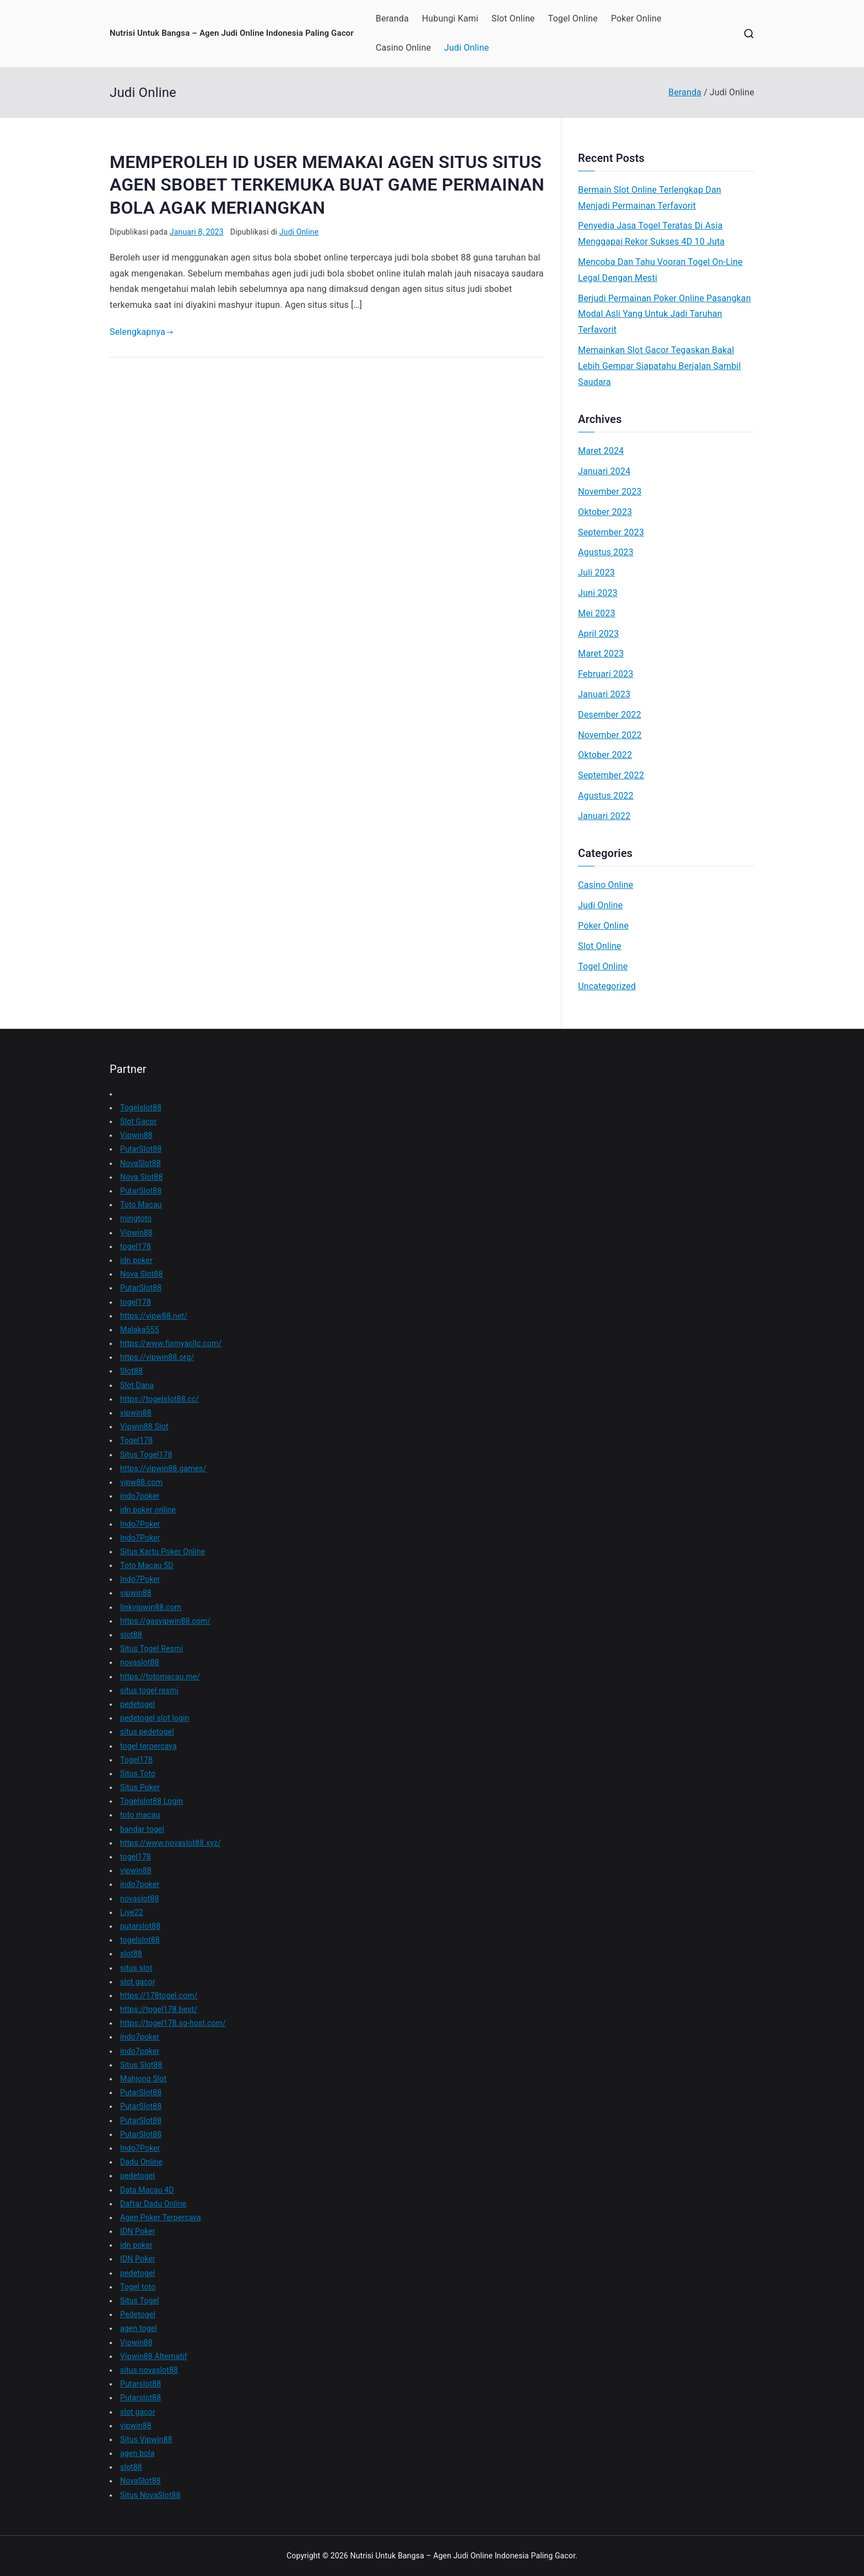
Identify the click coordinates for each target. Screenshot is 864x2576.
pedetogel (137, 1704)
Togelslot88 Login (151, 1801)
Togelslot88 (140, 1107)
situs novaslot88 (149, 2370)
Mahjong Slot (143, 2078)
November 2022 (610, 735)
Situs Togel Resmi (151, 1648)
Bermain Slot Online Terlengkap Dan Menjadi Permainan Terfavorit (649, 198)
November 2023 (610, 491)
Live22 (131, 1912)
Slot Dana (137, 1385)
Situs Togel (139, 2300)
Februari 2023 (605, 674)
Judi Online (466, 47)
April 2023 (598, 633)
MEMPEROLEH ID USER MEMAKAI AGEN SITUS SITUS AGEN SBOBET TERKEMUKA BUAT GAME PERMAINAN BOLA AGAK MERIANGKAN (327, 184)
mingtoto (136, 1218)
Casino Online (403, 47)
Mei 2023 (596, 613)
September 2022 (611, 775)
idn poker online (148, 1509)
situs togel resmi (149, 1690)
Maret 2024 (601, 451)
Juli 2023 (596, 572)
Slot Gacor (138, 1121)
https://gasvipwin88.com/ (165, 1621)
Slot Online (513, 18)
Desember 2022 (609, 714)
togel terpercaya (148, 1746)
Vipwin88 (136, 1135)
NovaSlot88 (140, 1163)
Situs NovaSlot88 (150, 2495)
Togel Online (573, 18)
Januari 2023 (604, 694)
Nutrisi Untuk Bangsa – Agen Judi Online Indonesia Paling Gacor (232, 33)
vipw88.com (141, 1482)
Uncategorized (607, 986)
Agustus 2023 (606, 552)
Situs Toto (137, 1773)
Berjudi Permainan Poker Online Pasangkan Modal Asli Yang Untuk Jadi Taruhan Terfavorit (664, 314)
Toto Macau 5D (147, 1565)
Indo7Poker (140, 1524)
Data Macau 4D (147, 2189)
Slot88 (131, 1370)
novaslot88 (139, 1662)
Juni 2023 (598, 593)
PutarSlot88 (140, 1149)
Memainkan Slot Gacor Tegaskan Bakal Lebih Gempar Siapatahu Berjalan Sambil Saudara (659, 366)
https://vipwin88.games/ (163, 1468)
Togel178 (136, 1440)
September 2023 (611, 532)
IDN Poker (137, 2231)
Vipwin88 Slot (144, 1426)
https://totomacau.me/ (160, 1676)
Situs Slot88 (141, 2064)
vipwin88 (136, 1412)
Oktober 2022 (605, 755)
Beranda (392, 18)
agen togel (138, 2328)
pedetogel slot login (154, 1717)
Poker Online (636, 18)
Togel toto (137, 2286)
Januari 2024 (604, 471)
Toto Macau (141, 1204)
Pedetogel (137, 2314)
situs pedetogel (147, 1731)
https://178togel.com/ (159, 1995)
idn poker (136, 1260)
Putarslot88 (140, 2383)
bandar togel (142, 1829)
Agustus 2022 (606, 795)
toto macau (140, 1814)
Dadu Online (141, 2161)
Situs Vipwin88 (146, 2439)
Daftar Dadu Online (153, 2203)
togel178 (135, 1246)
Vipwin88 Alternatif (153, 2356)
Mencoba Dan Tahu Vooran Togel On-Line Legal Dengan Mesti (660, 270)
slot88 (131, 1634)
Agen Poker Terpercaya (160, 2217)
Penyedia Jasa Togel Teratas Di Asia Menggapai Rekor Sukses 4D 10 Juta (651, 233)
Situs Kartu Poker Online (162, 1551)
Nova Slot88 (141, 1177)
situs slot (136, 1968)
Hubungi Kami (450, 18)
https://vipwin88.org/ (157, 1357)
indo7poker (139, 1496)
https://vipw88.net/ (153, 1315)
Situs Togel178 (146, 1454)
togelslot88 (140, 1939)
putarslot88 (140, 1926)
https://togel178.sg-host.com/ (173, 2023)
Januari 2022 (604, 816)
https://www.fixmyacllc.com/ (171, 1343)
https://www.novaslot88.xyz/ (170, 1843)
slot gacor (137, 1981)
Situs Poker (140, 1787)
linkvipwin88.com (150, 1607)
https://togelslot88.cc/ (159, 1399)
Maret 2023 (601, 653)
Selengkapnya (141, 332)
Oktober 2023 (605, 512)
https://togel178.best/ (158, 2009)
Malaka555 (139, 1329)
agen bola (137, 2453)
